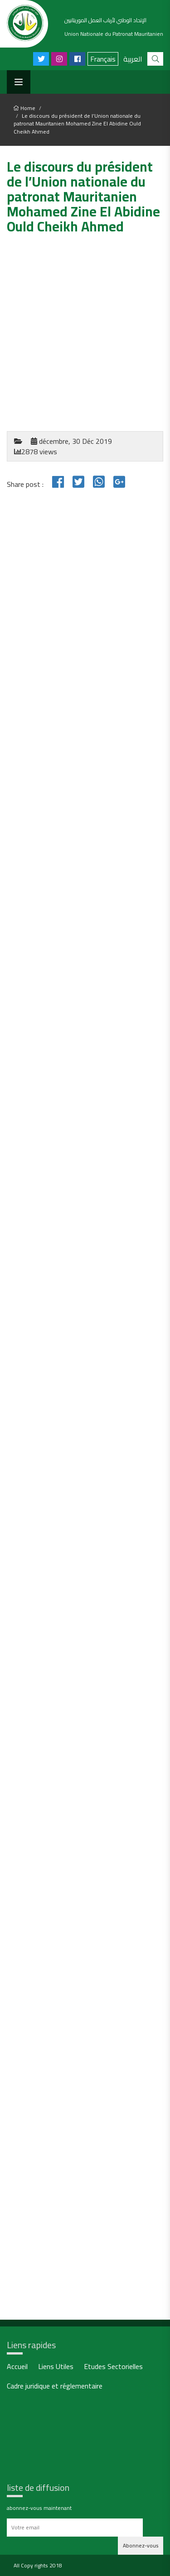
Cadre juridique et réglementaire (54, 2387)
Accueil (17, 2367)
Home (24, 108)
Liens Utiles (55, 2367)
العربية (132, 59)
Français (103, 59)
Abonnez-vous (141, 2545)
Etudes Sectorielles (113, 2367)
